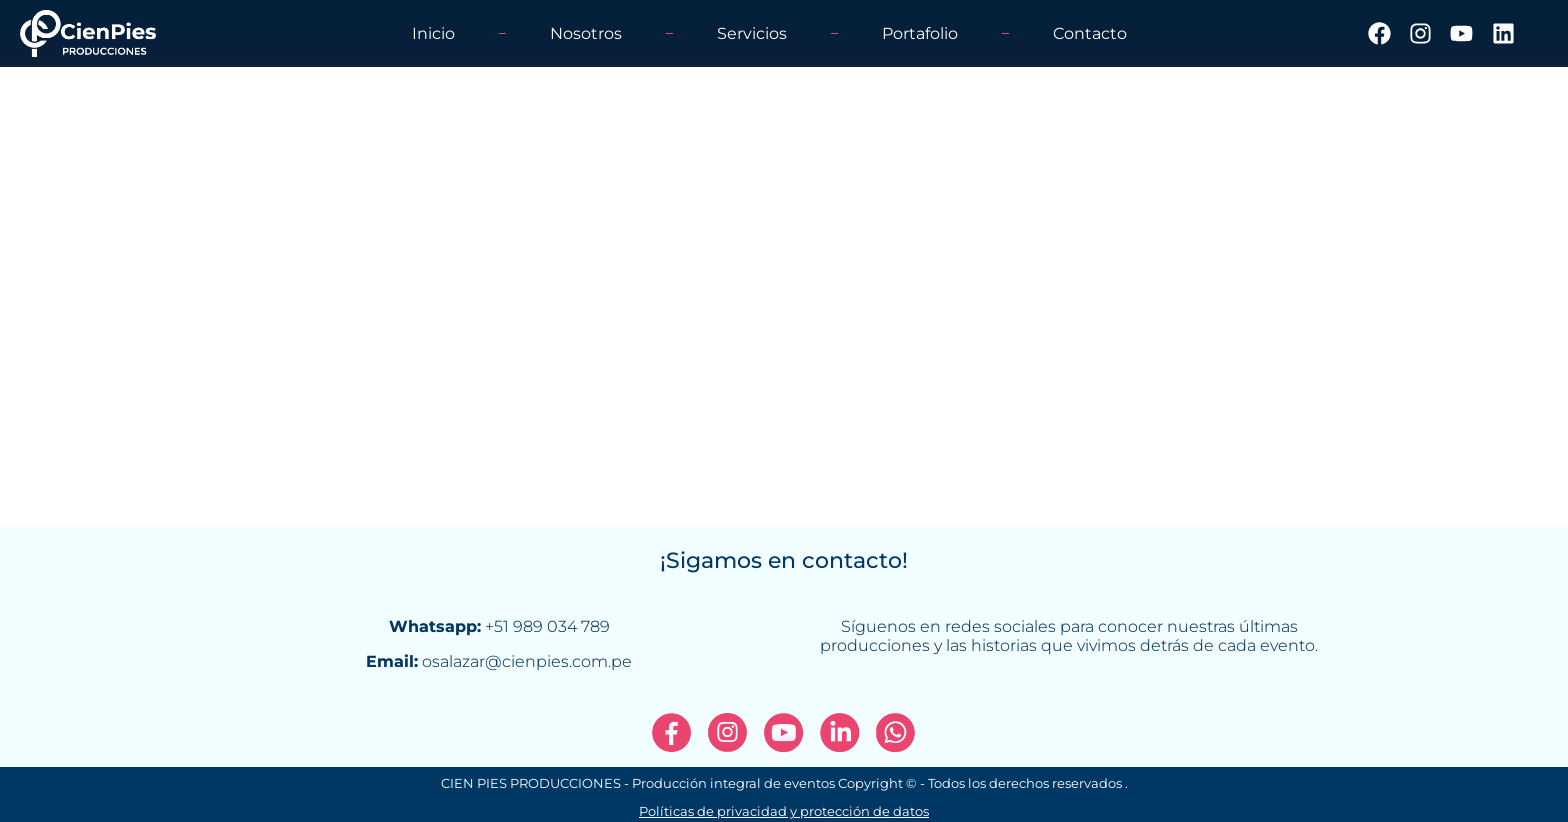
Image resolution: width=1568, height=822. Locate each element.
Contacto (1090, 33)
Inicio (433, 33)
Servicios (752, 33)
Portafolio (920, 33)
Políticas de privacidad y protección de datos (784, 811)
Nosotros (586, 33)
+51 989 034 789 (547, 626)
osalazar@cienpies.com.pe (527, 661)
